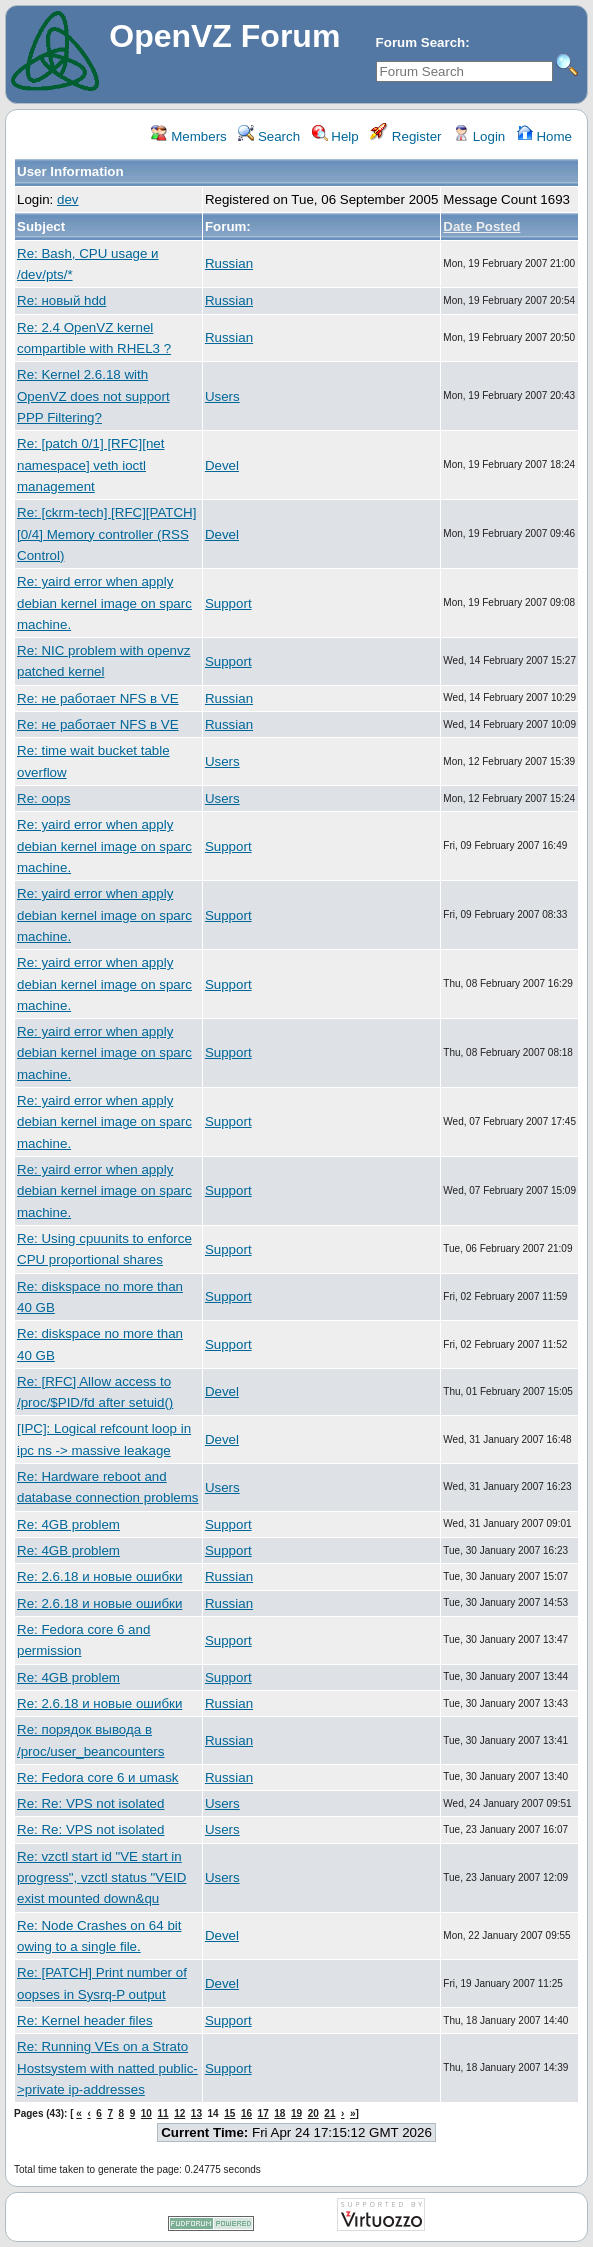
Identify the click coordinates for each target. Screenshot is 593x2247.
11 (162, 2113)
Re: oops (43, 798)
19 (296, 2113)
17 (263, 2113)
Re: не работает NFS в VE (98, 698)
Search (269, 136)
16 (246, 2113)
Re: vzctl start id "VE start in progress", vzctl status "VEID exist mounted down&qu (101, 1878)
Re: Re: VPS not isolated (90, 1803)
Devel (222, 465)
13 (196, 2113)
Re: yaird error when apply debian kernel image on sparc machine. (104, 603)
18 (279, 2113)
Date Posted (481, 226)
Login (479, 136)
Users (222, 396)
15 (229, 2113)
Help (335, 136)
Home (544, 136)
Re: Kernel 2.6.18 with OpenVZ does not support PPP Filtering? (93, 396)
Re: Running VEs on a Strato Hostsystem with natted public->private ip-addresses (107, 2068)
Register (405, 136)
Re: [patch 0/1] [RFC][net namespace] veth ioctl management (90, 465)
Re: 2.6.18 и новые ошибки (99, 1576)
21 (329, 2113)
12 (179, 2113)
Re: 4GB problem (68, 1524)
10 (146, 2113)
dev (68, 199)
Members (188, 136)
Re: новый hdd (61, 300)
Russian (229, 263)
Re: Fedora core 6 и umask (98, 1777)
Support (228, 603)
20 (313, 2113)
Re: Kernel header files (85, 2020)
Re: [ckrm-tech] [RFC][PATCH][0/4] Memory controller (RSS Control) (106, 534)
